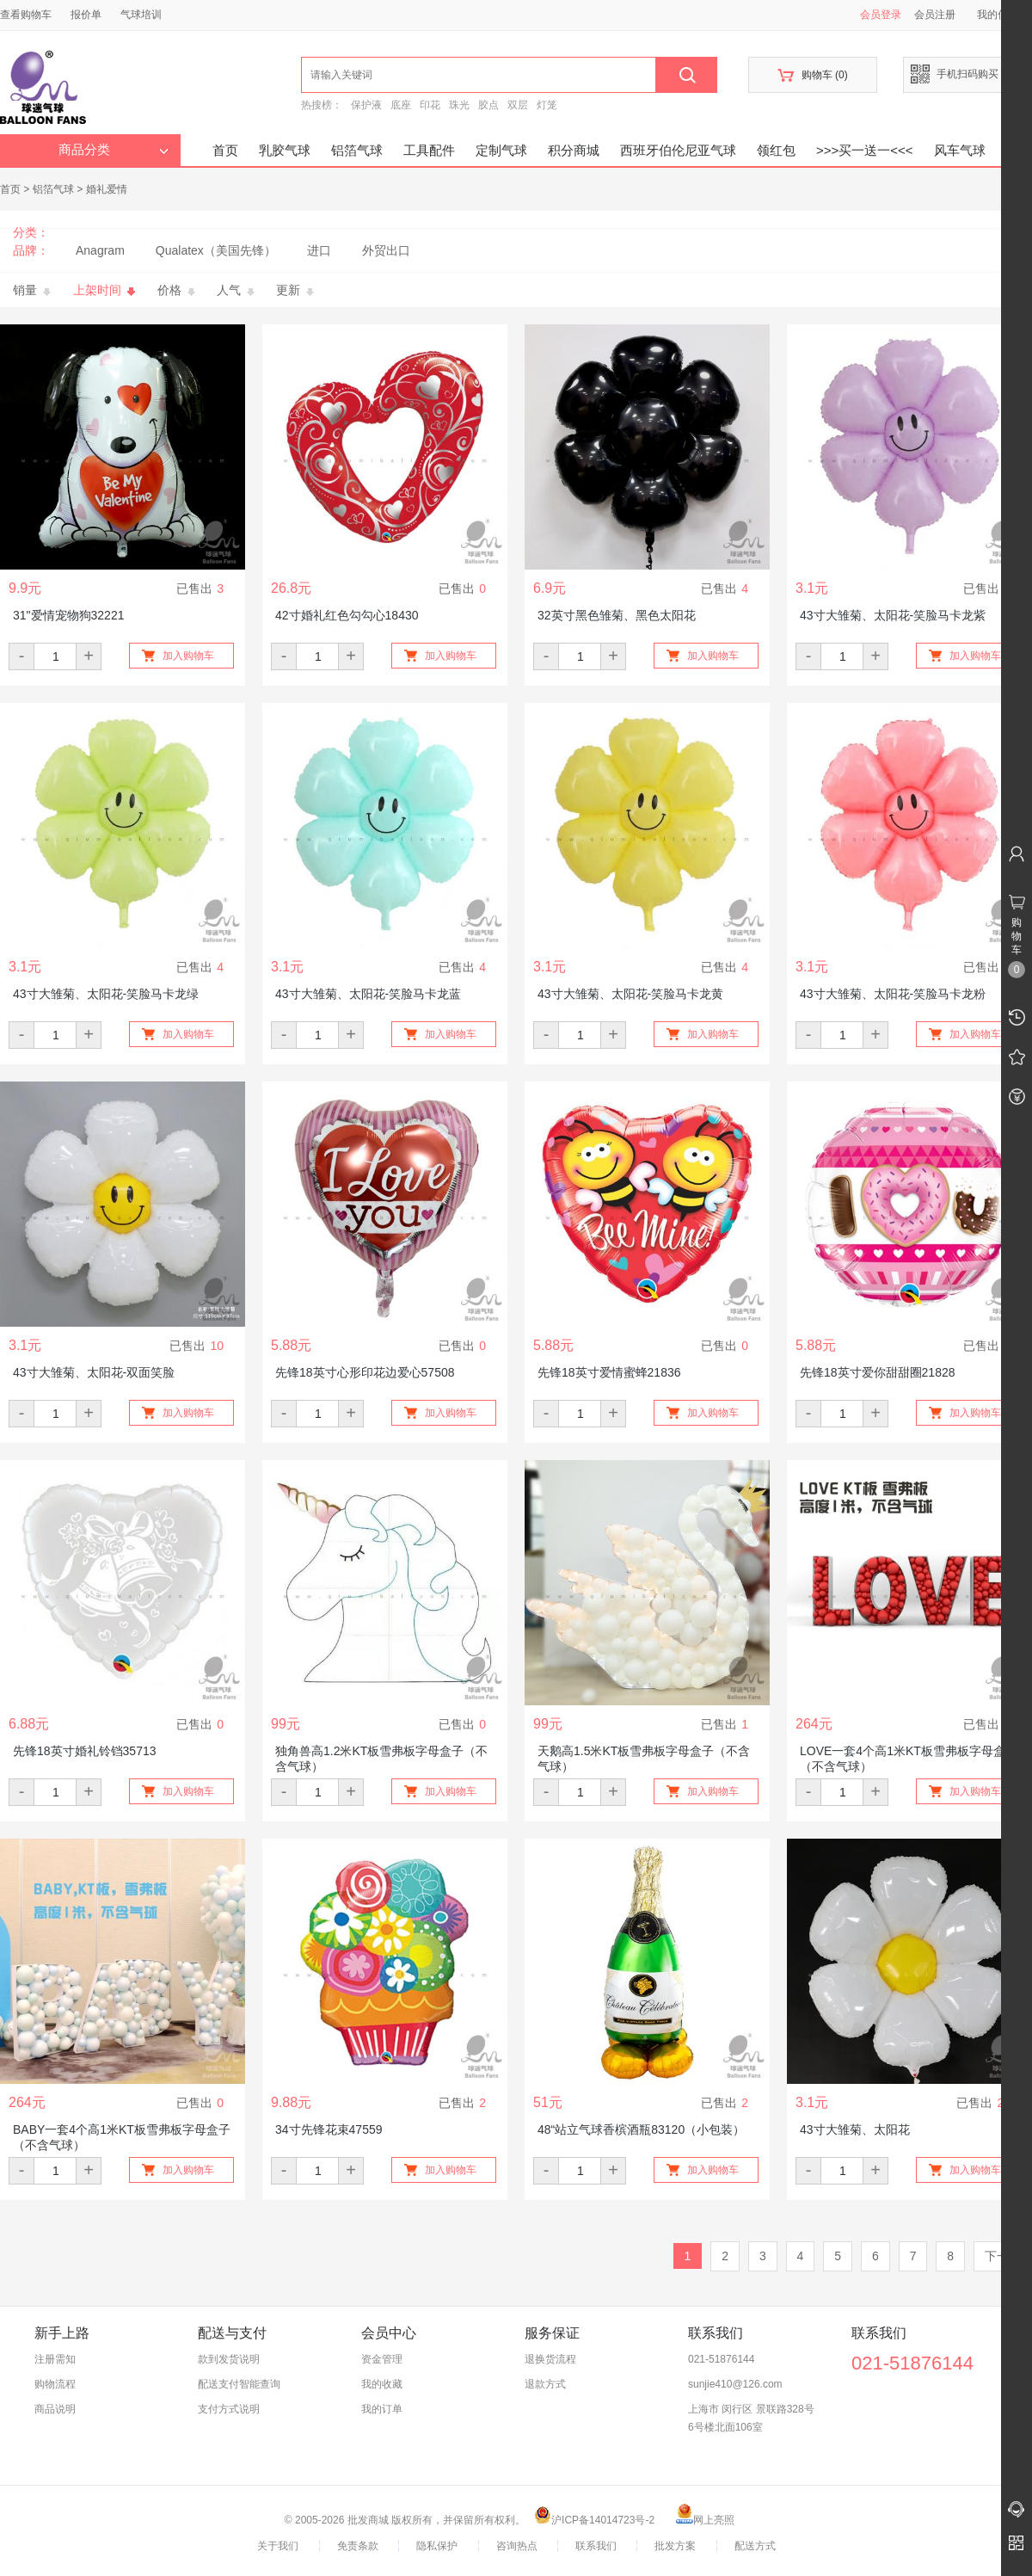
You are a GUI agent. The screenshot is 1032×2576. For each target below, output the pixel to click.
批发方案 (675, 2546)
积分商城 (573, 150)
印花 (430, 105)
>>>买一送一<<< (864, 150)
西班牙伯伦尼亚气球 (678, 150)
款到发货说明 (229, 2359)
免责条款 (357, 2546)
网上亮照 (705, 2520)
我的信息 (1003, 15)
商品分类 (113, 150)
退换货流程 (550, 2359)
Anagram (100, 250)
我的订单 (381, 2409)
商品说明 (55, 2409)
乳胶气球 (284, 150)
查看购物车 (26, 15)
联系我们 (596, 2546)
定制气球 (501, 150)
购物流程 (55, 2384)
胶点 (488, 105)
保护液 (366, 105)
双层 (517, 105)
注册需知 (55, 2359)
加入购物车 (188, 656)
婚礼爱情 (106, 189)
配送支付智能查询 (239, 2384)
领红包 (776, 150)
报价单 (86, 15)
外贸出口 (386, 250)
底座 (400, 105)
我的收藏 (381, 2384)
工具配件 (429, 150)
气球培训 (141, 15)
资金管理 (381, 2359)
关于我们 (277, 2546)
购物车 (812, 75)
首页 (225, 150)
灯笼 (547, 105)
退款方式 (545, 2384)
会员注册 (934, 15)
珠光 (459, 105)
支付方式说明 (229, 2409)
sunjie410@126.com (735, 2384)
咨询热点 (517, 2546)
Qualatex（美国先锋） (216, 250)
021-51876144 (721, 2359)
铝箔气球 (357, 150)
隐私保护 (437, 2546)
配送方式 (755, 2546)
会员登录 (880, 15)
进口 (319, 250)
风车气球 (960, 150)
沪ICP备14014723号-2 (594, 2520)
